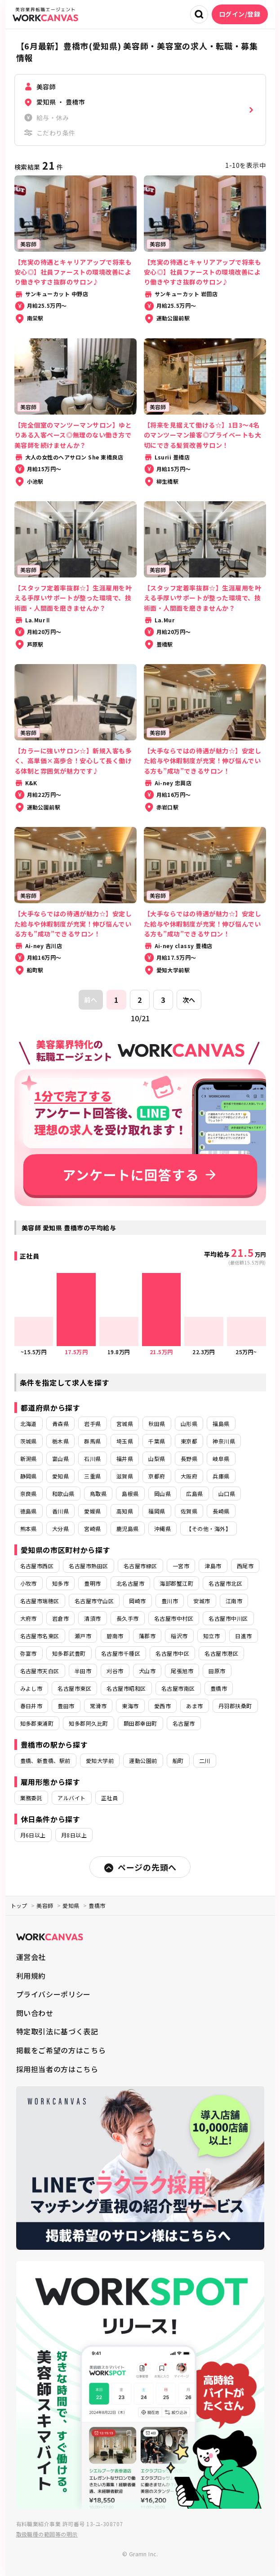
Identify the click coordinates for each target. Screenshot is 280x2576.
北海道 (28, 1423)
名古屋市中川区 (228, 1618)
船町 (178, 1760)
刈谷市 (115, 1671)
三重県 (92, 1476)
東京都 (189, 1441)
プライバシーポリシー (53, 1994)
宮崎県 (92, 1528)
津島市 (212, 1566)
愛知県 (60, 1476)
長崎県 (221, 1511)
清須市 (92, 1618)
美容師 (44, 1905)
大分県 (60, 1528)
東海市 (130, 1706)
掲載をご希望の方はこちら (61, 2050)
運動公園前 (143, 1760)
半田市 (83, 1671)
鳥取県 (98, 1493)
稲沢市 (179, 1636)
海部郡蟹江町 (176, 1583)
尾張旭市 (182, 1671)
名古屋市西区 (37, 1566)
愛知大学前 (100, 1760)
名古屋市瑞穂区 (39, 1601)
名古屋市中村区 (173, 1618)
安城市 (201, 1601)
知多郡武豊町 (69, 1653)
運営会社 (31, 1956)
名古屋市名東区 (39, 1636)
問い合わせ (34, 2012)
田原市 (217, 1671)
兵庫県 (221, 1476)
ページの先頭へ (140, 1867)
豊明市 (92, 1583)
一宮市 (181, 1566)
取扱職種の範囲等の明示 (47, 2534)
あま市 (194, 1706)
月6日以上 (33, 1835)
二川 (204, 1760)
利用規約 (31, 1975)
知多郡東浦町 (37, 1723)
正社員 (109, 1798)
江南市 (234, 1601)
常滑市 (98, 1706)
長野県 (189, 1458)
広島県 (194, 1493)
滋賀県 (124, 1476)
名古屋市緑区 (140, 1566)
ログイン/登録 (240, 13)
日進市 (243, 1636)
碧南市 (115, 1636)
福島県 (221, 1423)
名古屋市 (184, 1723)
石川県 (92, 1458)
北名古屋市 (130, 1583)
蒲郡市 (147, 1636)
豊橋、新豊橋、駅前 (45, 1760)
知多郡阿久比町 (88, 1723)
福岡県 (156, 1511)
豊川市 (169, 1601)
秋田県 (156, 1423)
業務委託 (31, 1798)
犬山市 (147, 1671)
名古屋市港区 (221, 1653)
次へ (189, 999)
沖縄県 (162, 1528)
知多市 (60, 1583)
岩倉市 (60, 1618)
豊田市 (66, 1706)
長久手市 (127, 1618)
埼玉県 (124, 1441)
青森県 (60, 1423)
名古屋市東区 (74, 1688)
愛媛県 (92, 1511)
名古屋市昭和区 (126, 1688)
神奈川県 (224, 1441)
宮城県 (124, 1423)
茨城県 (28, 1441)
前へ (90, 999)
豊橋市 (218, 1688)
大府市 (28, 1618)
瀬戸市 (83, 1636)
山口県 (226, 1493)
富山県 (60, 1458)
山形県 (189, 1423)
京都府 (156, 1476)
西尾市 (245, 1566)
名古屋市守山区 (94, 1601)
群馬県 (92, 1441)
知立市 (211, 1636)
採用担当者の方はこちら (57, 2069)
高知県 (124, 1511)
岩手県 (92, 1423)
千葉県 (156, 1441)
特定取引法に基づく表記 (57, 2031)
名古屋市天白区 (39, 1671)
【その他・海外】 (208, 1528)
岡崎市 (137, 1601)
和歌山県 (63, 1493)
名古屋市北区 (225, 1583)
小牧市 (28, 1583)
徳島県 (28, 1511)
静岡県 (28, 1476)
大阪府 (189, 1476)
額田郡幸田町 (140, 1723)
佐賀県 (189, 1511)
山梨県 (156, 1458)
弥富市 (28, 1653)
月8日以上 (74, 1835)
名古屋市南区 (178, 1688)
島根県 (130, 1493)
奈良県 (28, 1493)
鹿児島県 (127, 1528)
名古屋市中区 (172, 1653)
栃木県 (60, 1441)
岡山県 (162, 1493)
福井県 (124, 1458)
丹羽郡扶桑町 (235, 1706)
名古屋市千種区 (120, 1653)
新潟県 (28, 1458)
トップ (19, 1905)
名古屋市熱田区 (88, 1566)
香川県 (60, 1511)
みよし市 (31, 1688)
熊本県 (28, 1528)
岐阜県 (221, 1458)
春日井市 (31, 1706)
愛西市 (162, 1706)
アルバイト (71, 1798)
